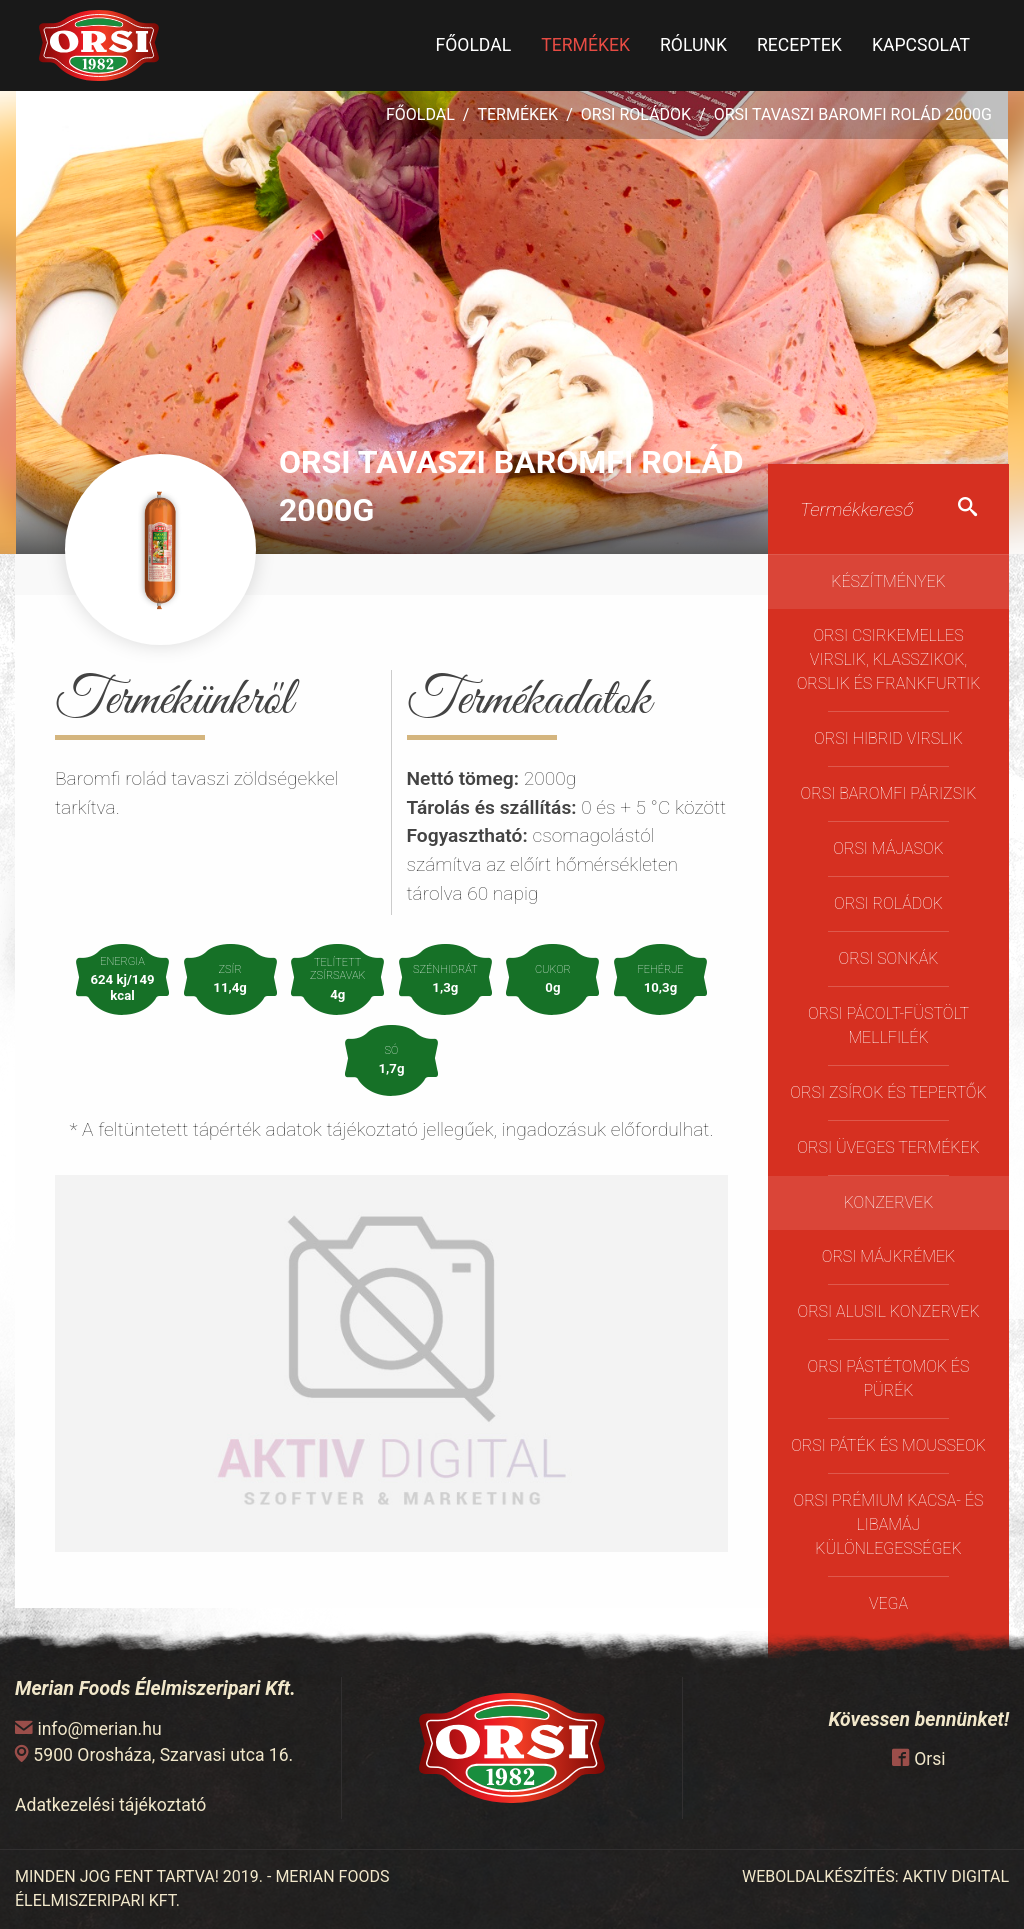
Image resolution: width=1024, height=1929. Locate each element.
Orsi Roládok (636, 114)
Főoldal (473, 45)
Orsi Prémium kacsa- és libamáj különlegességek (888, 1524)
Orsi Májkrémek (889, 1256)
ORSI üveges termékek (888, 1147)
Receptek (799, 45)
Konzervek (889, 1202)
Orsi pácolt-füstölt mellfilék (888, 1025)
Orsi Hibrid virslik (888, 738)
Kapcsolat (921, 45)
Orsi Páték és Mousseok (888, 1445)
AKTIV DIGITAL (956, 1876)
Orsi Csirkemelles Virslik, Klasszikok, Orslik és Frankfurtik (889, 659)
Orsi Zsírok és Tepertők (888, 1092)
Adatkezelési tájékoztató (110, 1805)
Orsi (929, 1759)
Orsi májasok (888, 848)
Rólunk (693, 45)
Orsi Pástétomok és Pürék (889, 1378)
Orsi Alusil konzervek (888, 1311)
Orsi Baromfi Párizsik (889, 793)
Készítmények (888, 581)
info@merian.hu (99, 1729)
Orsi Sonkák (889, 958)
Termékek (585, 45)
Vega (888, 1603)
